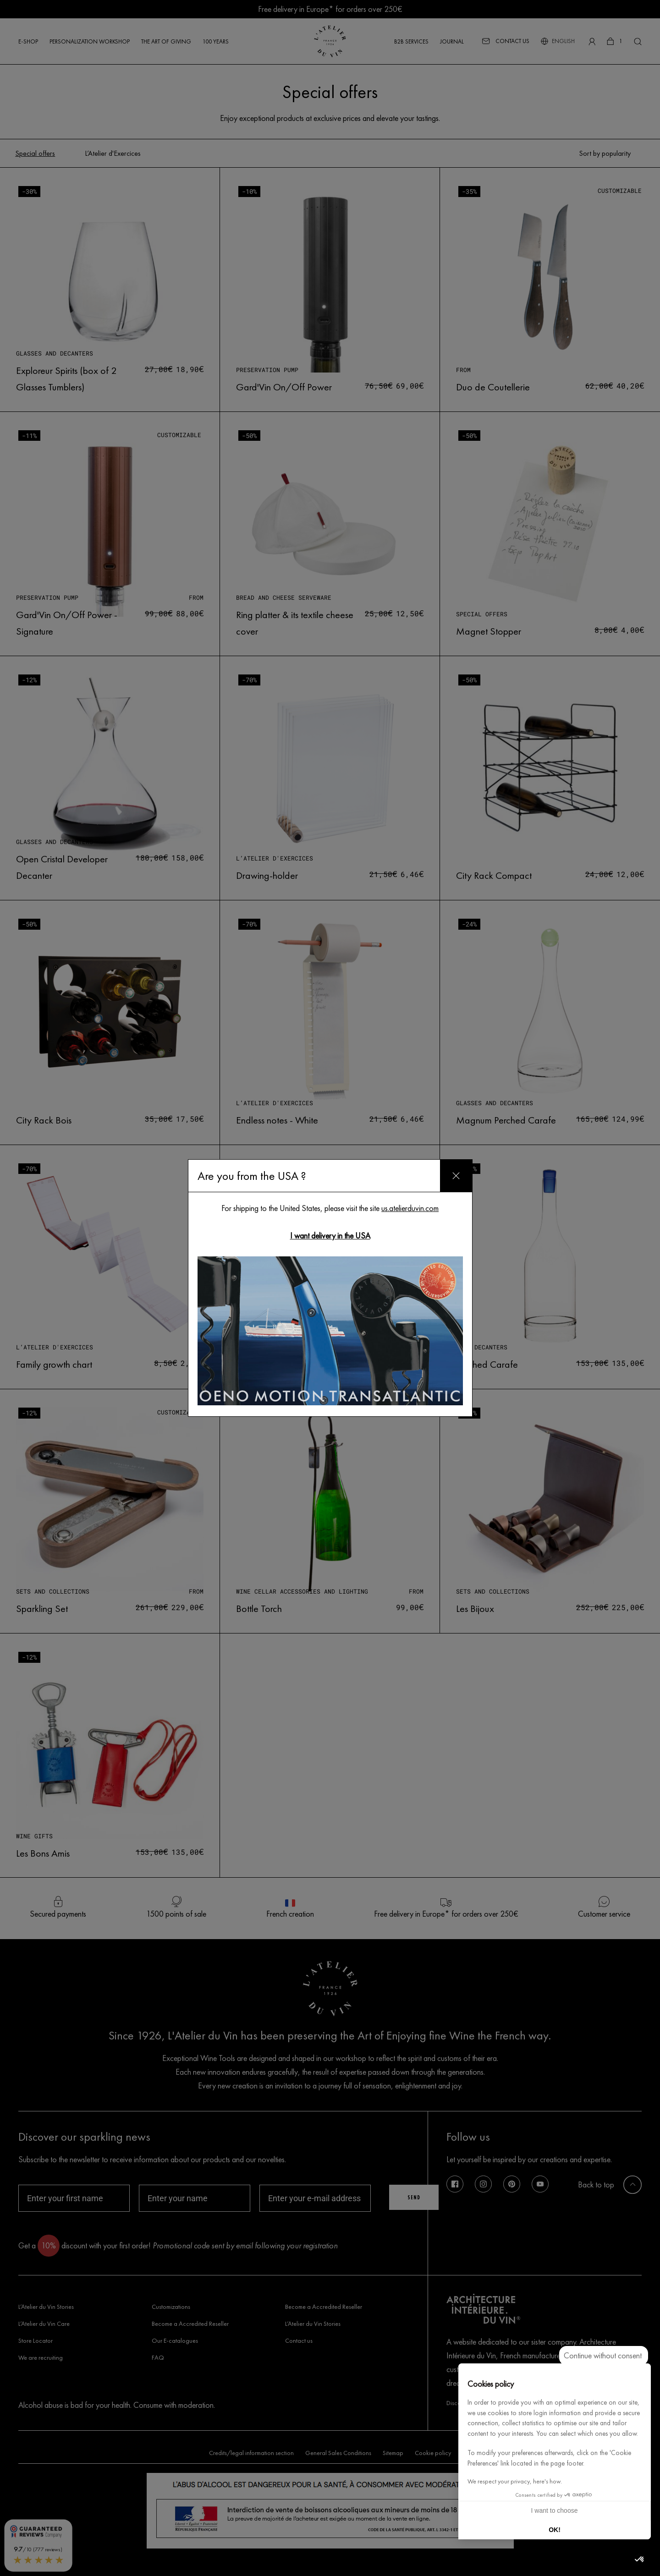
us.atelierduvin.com (410, 1208)
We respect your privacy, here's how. (515, 2481)
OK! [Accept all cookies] (555, 2529)
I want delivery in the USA (330, 1235)
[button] (640, 2559)
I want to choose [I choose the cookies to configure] (554, 2510)
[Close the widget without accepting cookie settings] (603, 2355)
